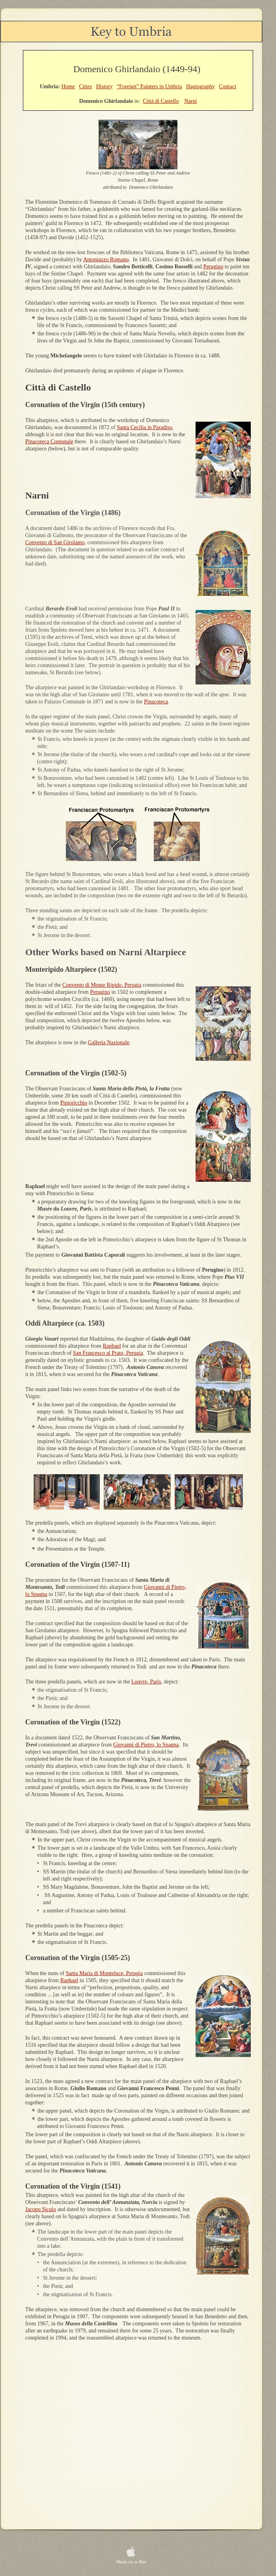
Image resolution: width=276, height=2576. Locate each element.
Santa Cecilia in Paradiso (144, 427)
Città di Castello (161, 101)
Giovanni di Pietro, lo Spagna (146, 1745)
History (104, 86)
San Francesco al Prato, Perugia (108, 1353)
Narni (190, 101)
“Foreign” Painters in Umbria (149, 86)
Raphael (112, 1346)
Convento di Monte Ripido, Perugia (101, 985)
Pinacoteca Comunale (49, 442)
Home (68, 86)
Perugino (213, 267)
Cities (85, 86)
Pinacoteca (156, 702)
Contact (228, 86)
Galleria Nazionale (108, 1042)
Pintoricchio (73, 1103)
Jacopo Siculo (40, 2209)
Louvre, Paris (146, 1682)
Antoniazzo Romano (106, 259)
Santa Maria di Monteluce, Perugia (104, 1973)
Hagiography (200, 86)
